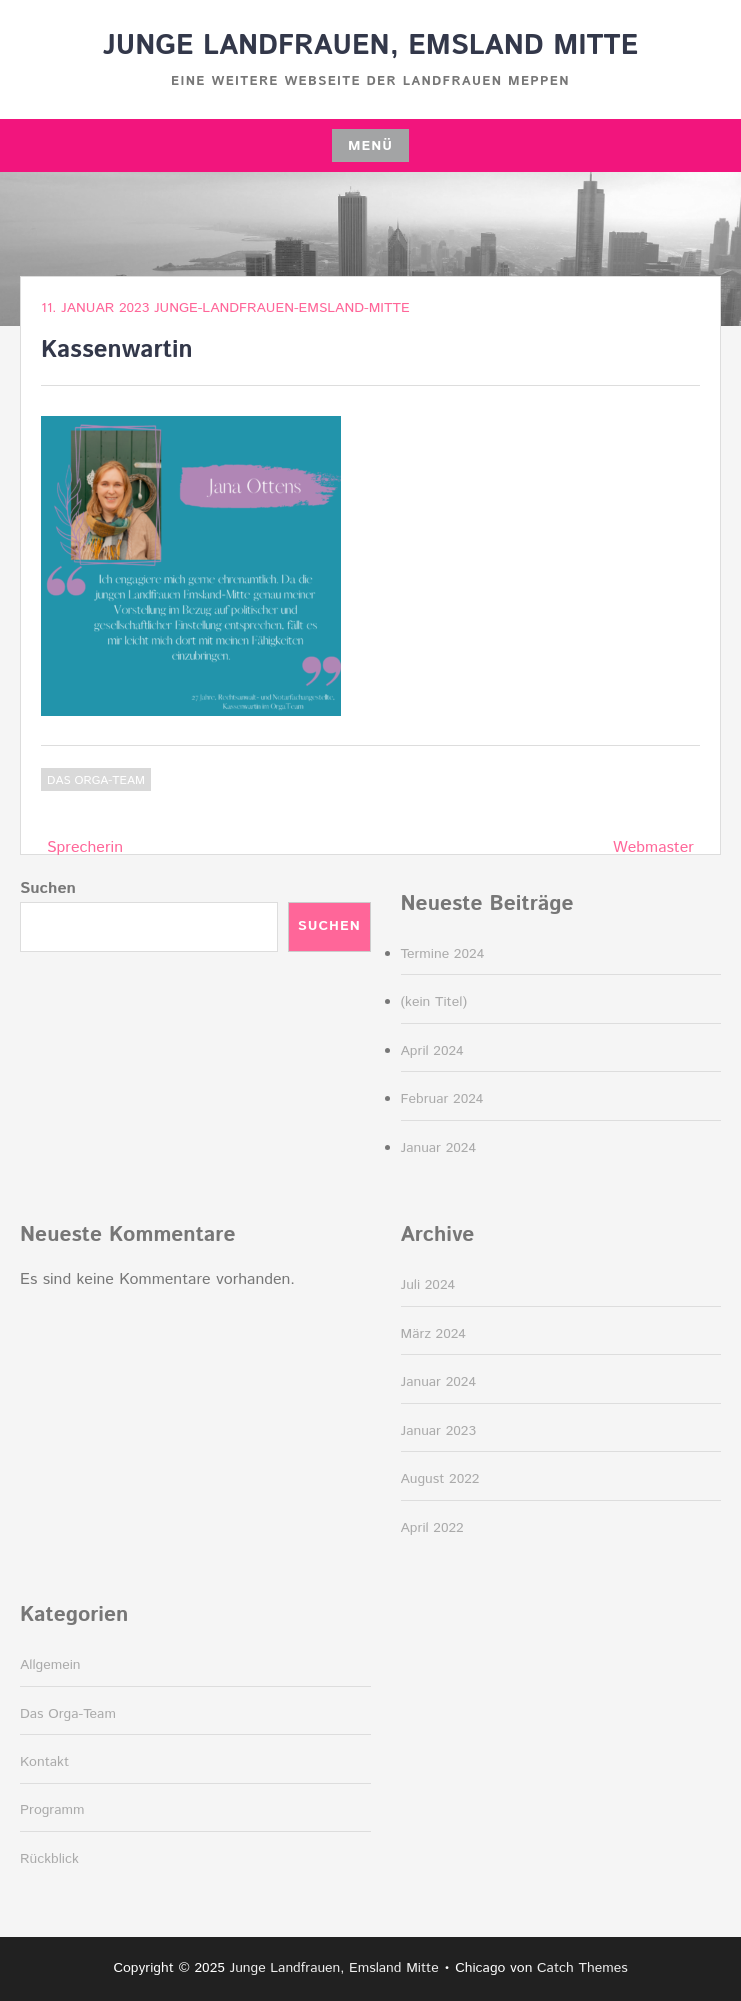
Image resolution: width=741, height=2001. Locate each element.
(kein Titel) (434, 1002)
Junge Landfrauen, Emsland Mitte (370, 46)
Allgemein (50, 1665)
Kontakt (44, 1762)
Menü (370, 146)
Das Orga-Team (96, 780)
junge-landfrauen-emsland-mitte (282, 308)
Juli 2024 (428, 1285)
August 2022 (440, 1479)
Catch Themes (582, 1968)
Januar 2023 (439, 1431)
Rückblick (49, 1859)
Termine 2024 (443, 954)
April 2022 (432, 1528)
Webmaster (653, 847)
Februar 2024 (442, 1099)
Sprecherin (85, 847)
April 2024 (432, 1051)
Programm (52, 1810)
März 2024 (433, 1334)
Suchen (48, 888)
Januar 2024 (439, 1148)
